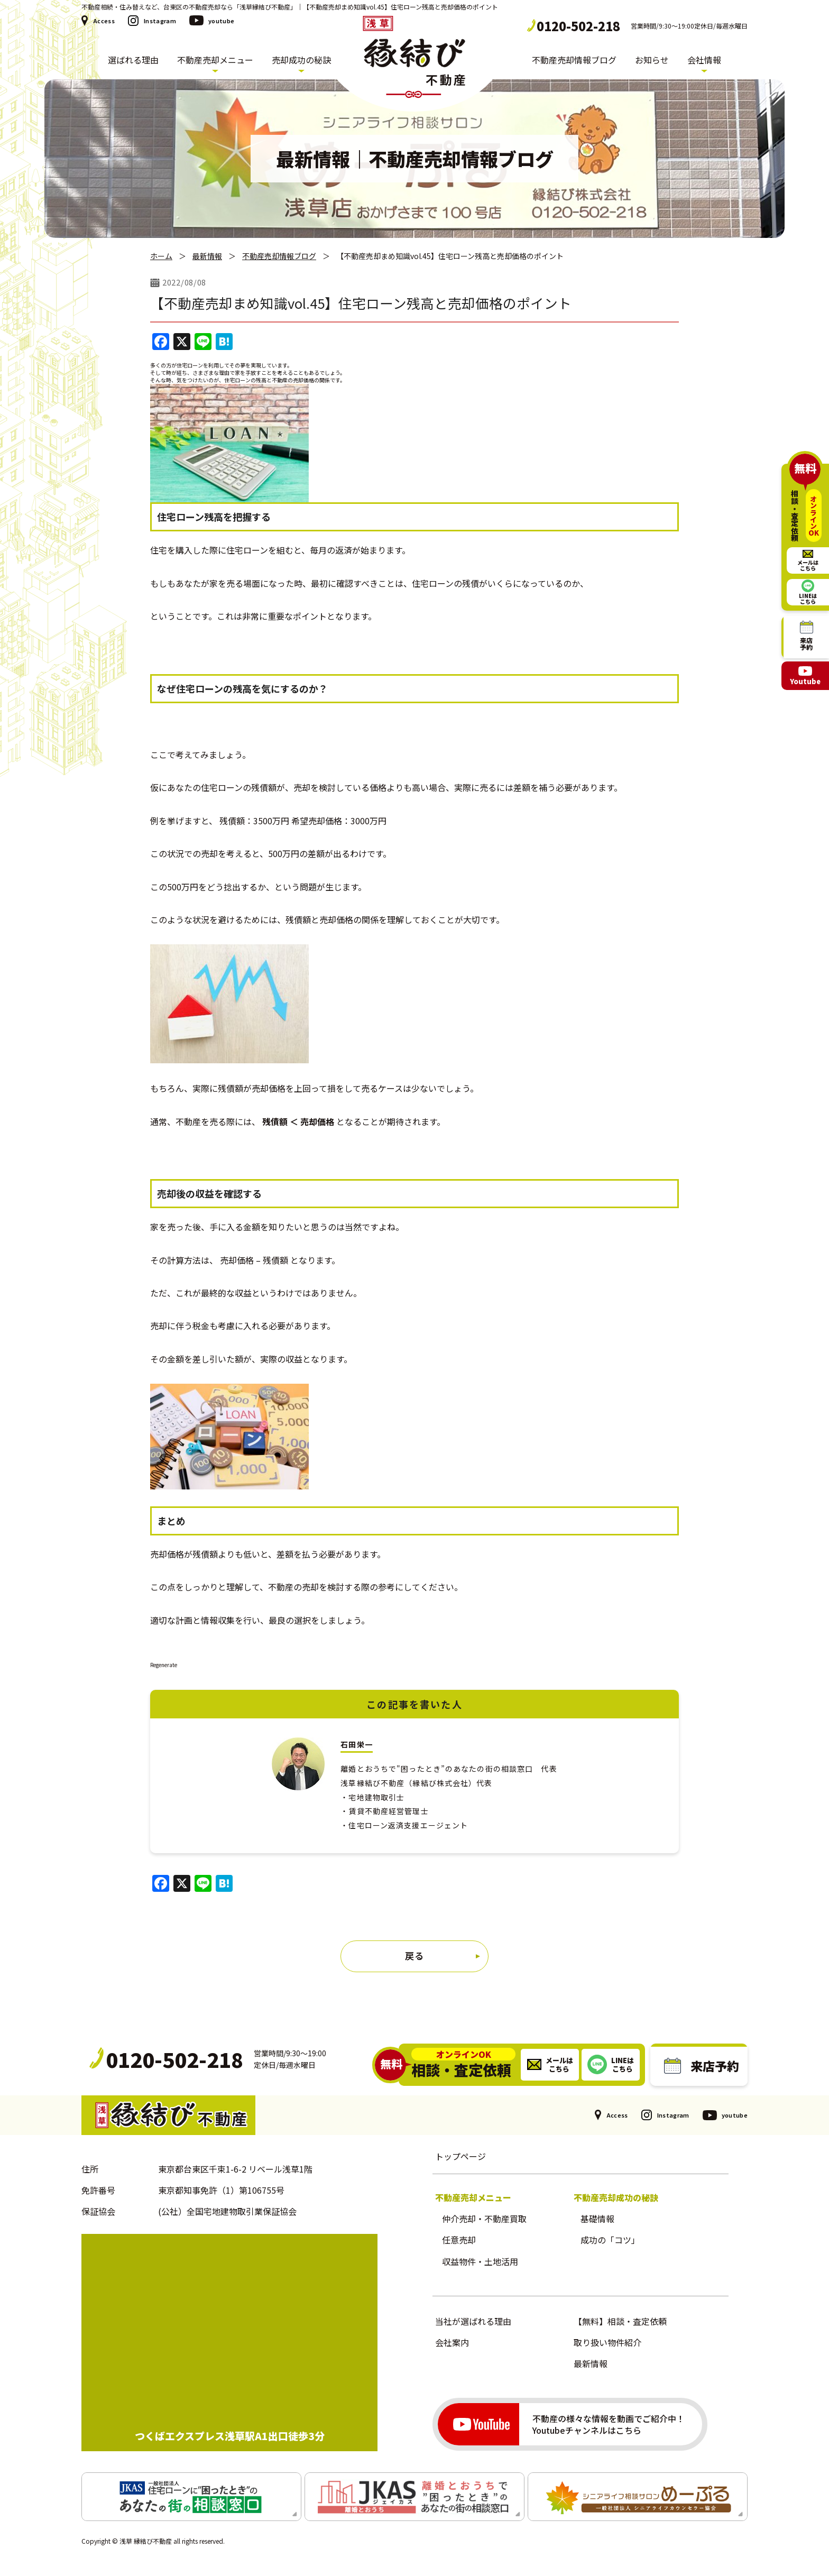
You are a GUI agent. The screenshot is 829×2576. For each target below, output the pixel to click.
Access (104, 20)
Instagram (160, 20)
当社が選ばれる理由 (473, 2321)
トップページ (460, 2156)
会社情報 (704, 60)
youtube (221, 20)
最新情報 (207, 256)
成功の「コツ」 (610, 2239)
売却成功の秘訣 (301, 60)
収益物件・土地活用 (480, 2261)
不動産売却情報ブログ (574, 60)
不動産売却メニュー (215, 60)
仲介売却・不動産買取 (484, 2218)
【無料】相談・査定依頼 (620, 2321)
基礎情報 (597, 2218)
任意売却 (459, 2239)
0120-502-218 (578, 25)
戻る (414, 1955)
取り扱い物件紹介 (607, 2342)
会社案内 (452, 2342)
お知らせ (652, 60)
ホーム (161, 256)
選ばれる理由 (133, 60)
